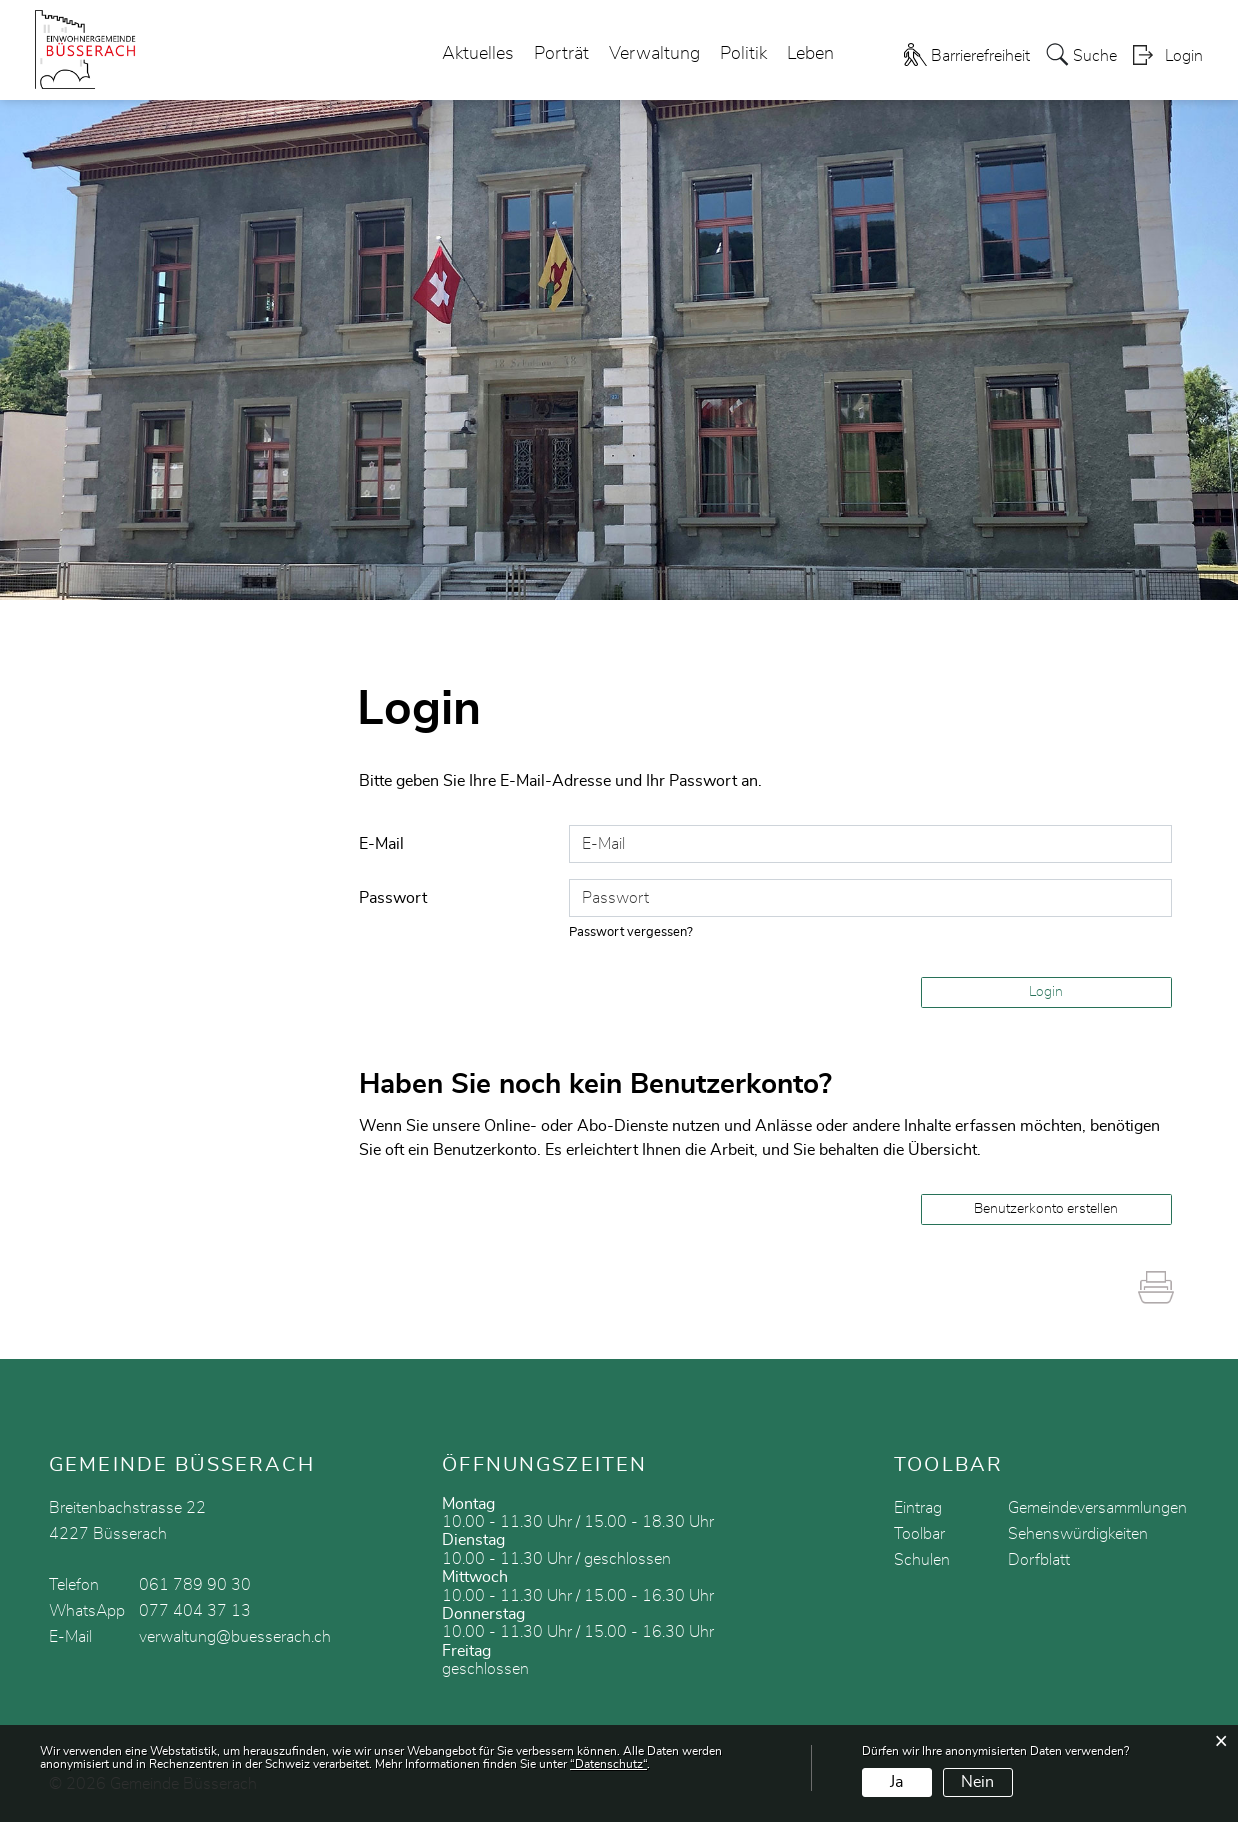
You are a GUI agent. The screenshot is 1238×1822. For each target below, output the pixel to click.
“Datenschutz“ (608, 1764)
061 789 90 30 (195, 1585)
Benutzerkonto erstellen (1046, 1209)
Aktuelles (478, 54)
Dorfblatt (1039, 1560)
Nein (977, 1782)
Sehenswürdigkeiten (1078, 1534)
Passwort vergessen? (631, 932)
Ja (896, 1782)
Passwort (393, 898)
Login (1184, 56)
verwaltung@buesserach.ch (235, 1637)
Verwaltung (654, 54)
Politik (743, 54)
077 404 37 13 (195, 1611)
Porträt (561, 54)
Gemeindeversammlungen (1097, 1508)
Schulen (922, 1560)
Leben (810, 54)
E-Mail (381, 844)
